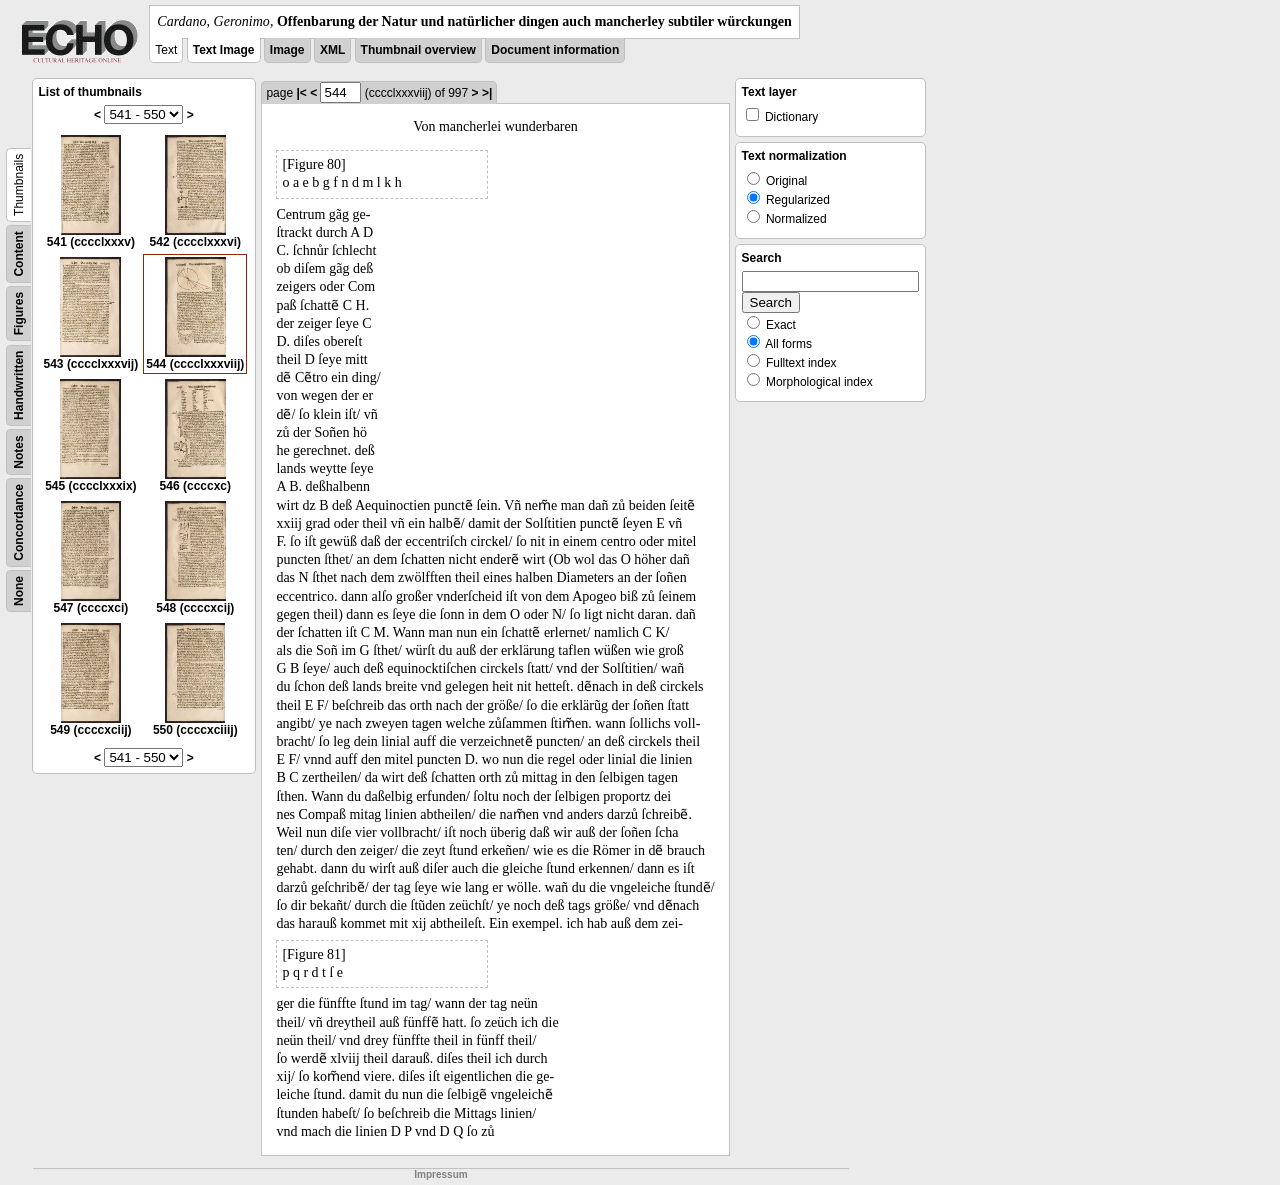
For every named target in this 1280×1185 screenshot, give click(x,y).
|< (301, 93)
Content (19, 253)
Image (287, 50)
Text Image (224, 50)
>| (487, 93)
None (19, 591)
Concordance (19, 522)
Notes (19, 451)
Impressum (440, 1174)
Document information (555, 50)
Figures (19, 313)
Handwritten (19, 385)
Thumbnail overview (418, 50)
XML (332, 50)
